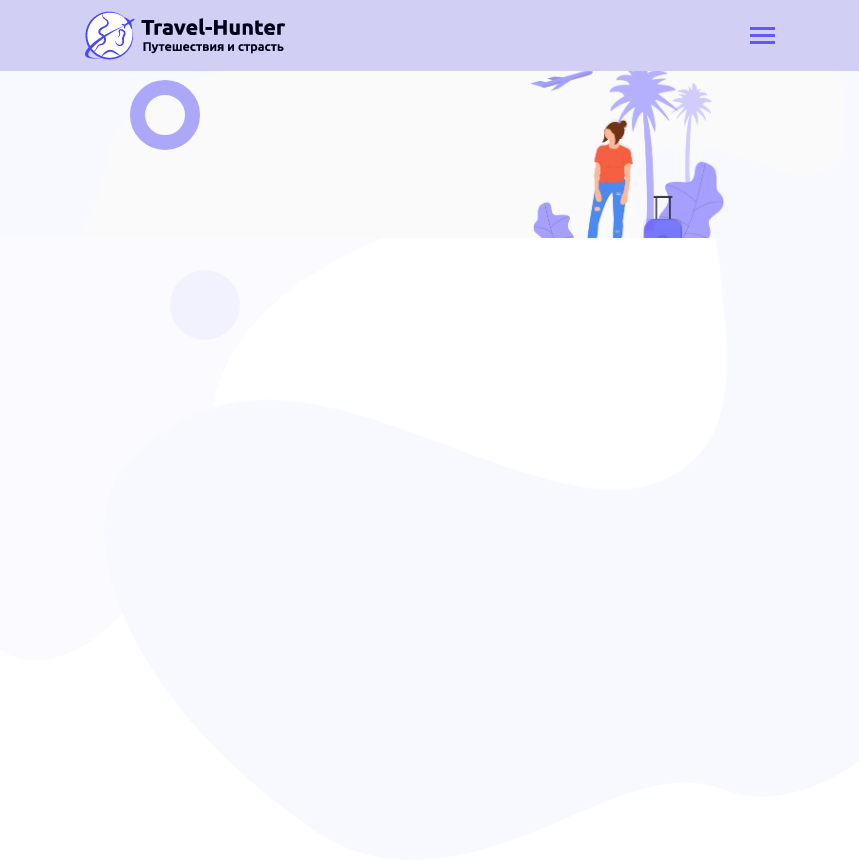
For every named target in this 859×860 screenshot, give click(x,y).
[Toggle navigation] (762, 37)
